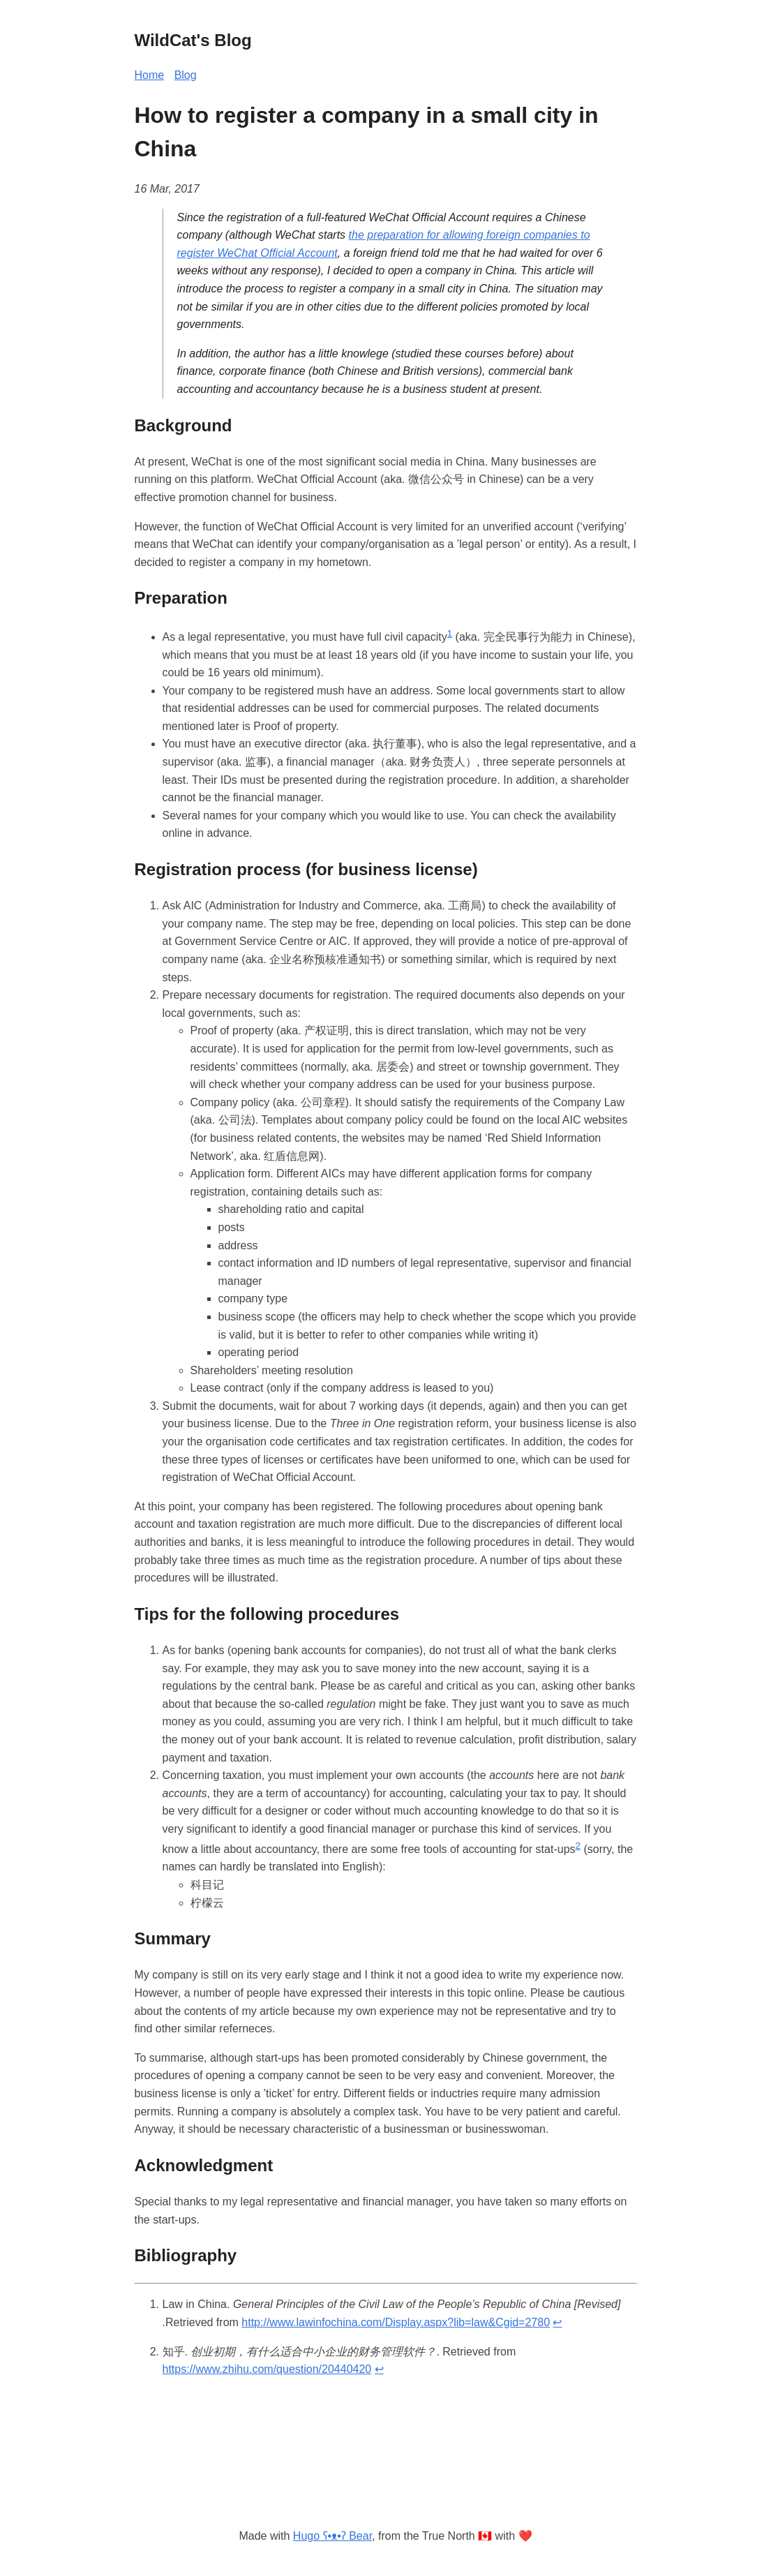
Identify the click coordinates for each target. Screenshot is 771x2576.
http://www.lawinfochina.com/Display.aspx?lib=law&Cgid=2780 (395, 2322)
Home (150, 75)
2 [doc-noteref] (578, 1845)
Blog (185, 75)
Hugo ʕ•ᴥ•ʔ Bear (332, 2536)
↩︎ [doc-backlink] (557, 2322)
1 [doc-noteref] (449, 633)
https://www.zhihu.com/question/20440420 (267, 2369)
